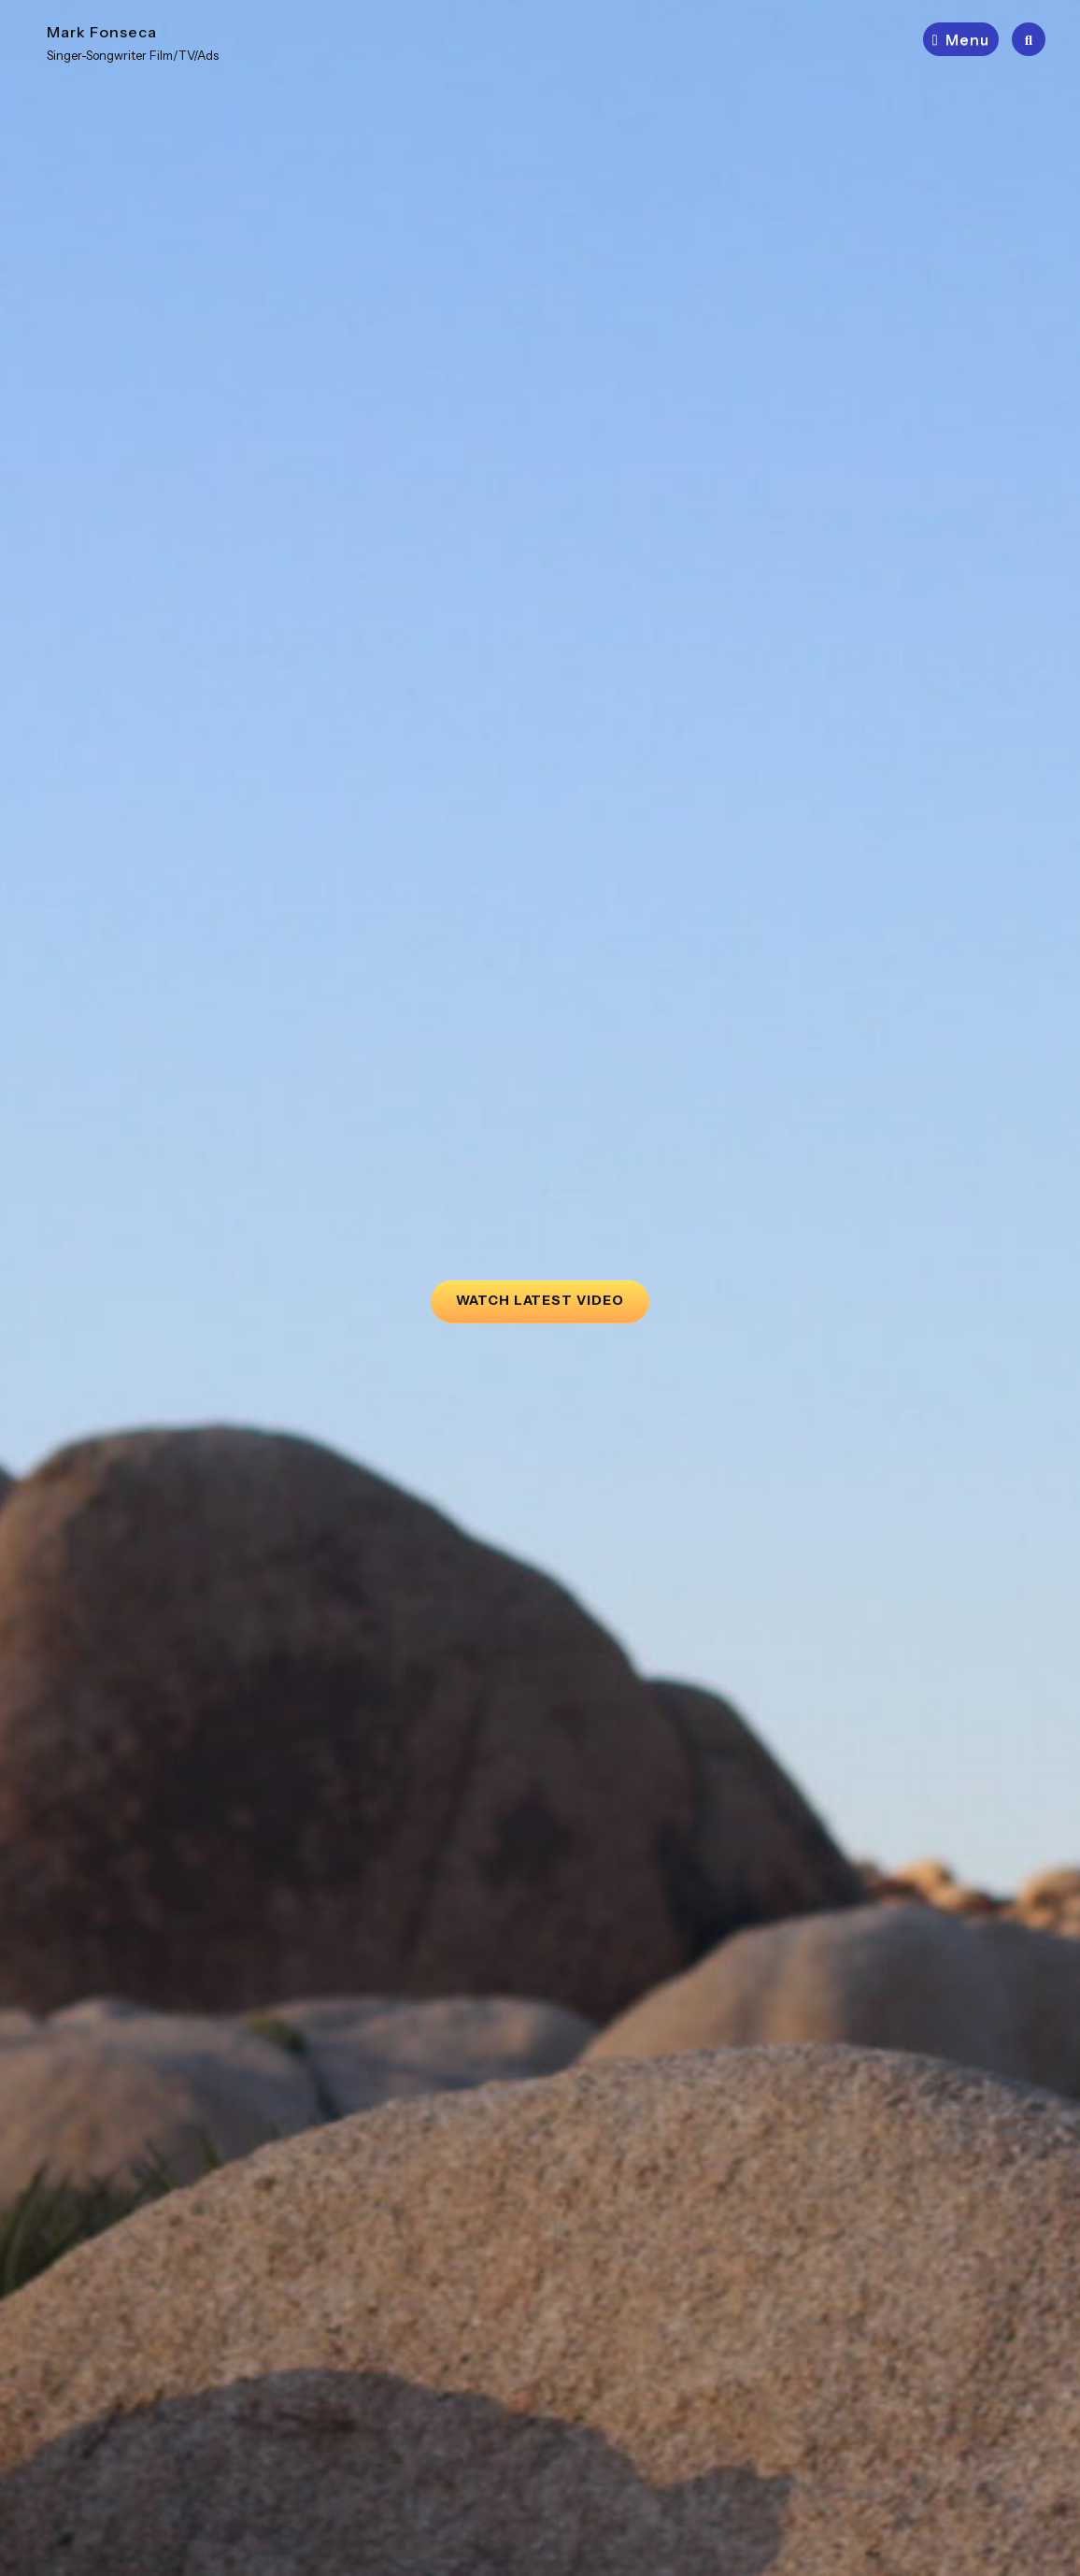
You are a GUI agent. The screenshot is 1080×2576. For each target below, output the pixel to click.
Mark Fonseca (102, 31)
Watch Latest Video (553, 1294)
